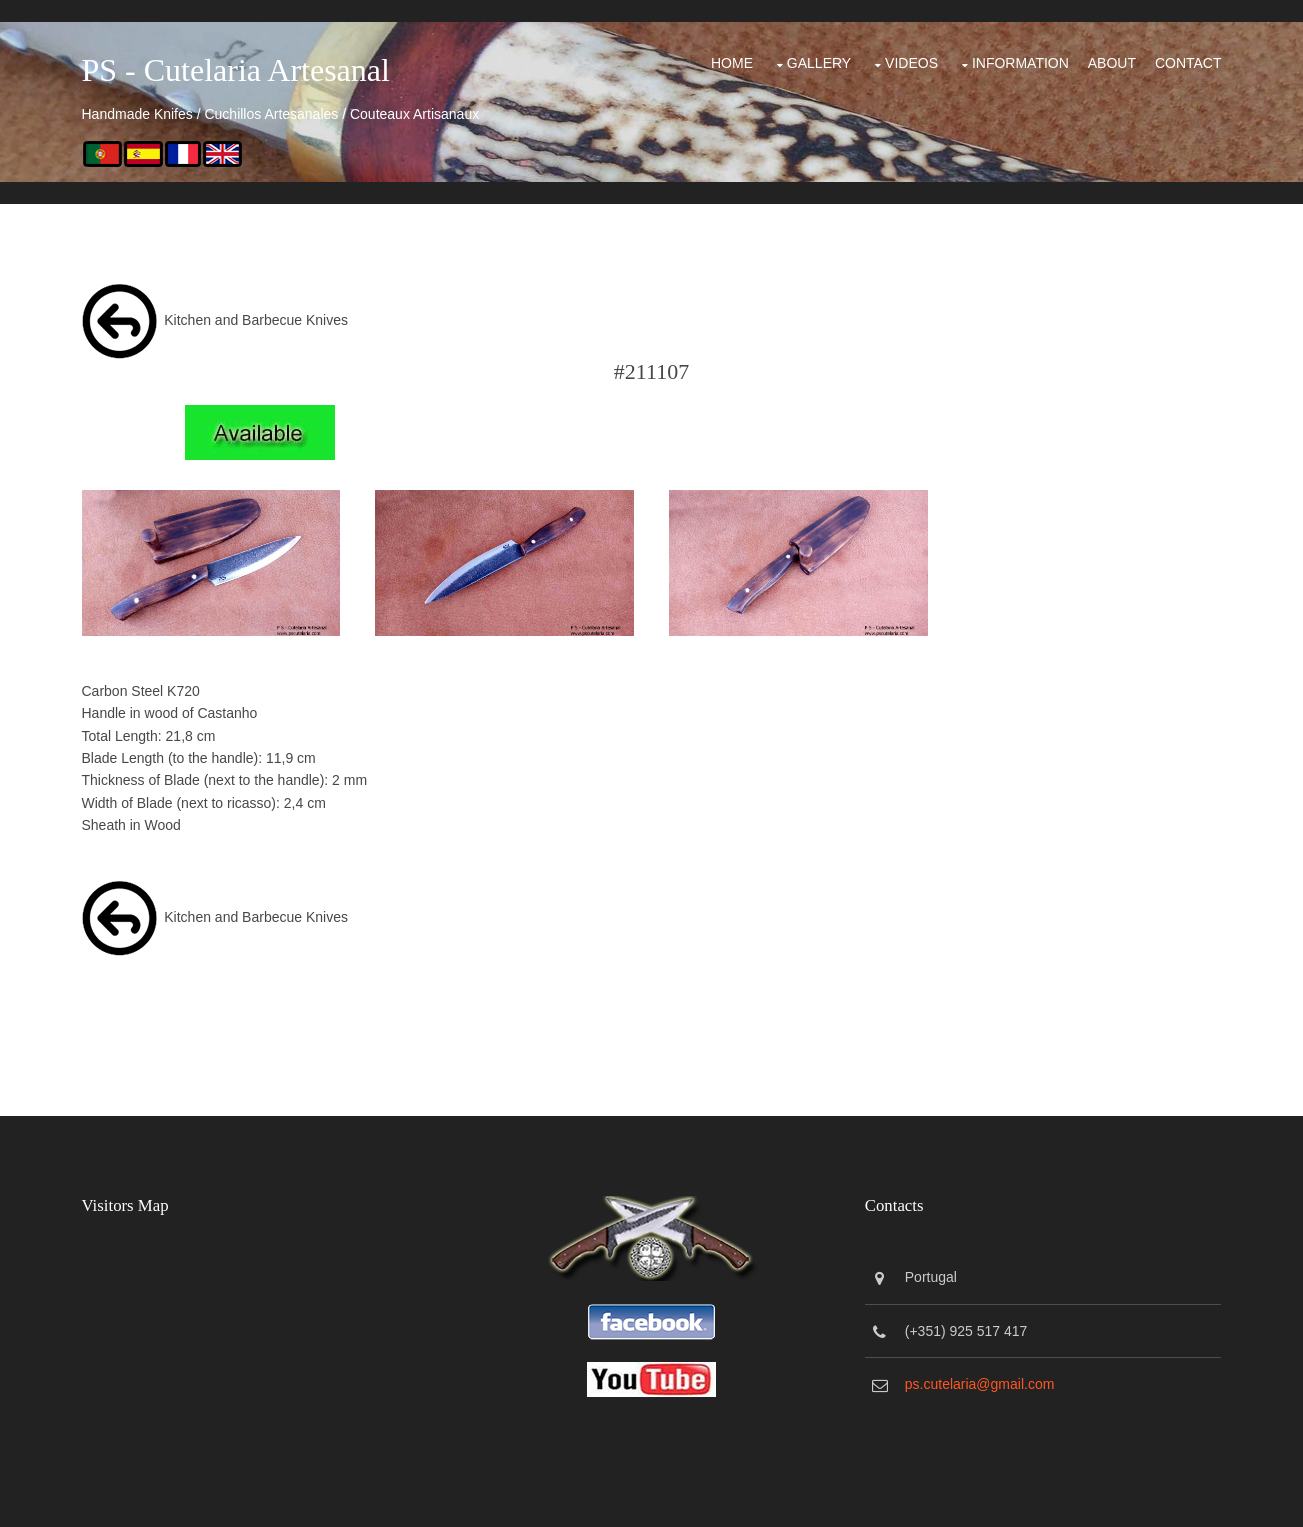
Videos (911, 63)
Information (1020, 63)
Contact (1188, 63)
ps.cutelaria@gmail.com (980, 1384)
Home (732, 63)
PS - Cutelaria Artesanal (236, 70)
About (1112, 63)
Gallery (819, 63)
